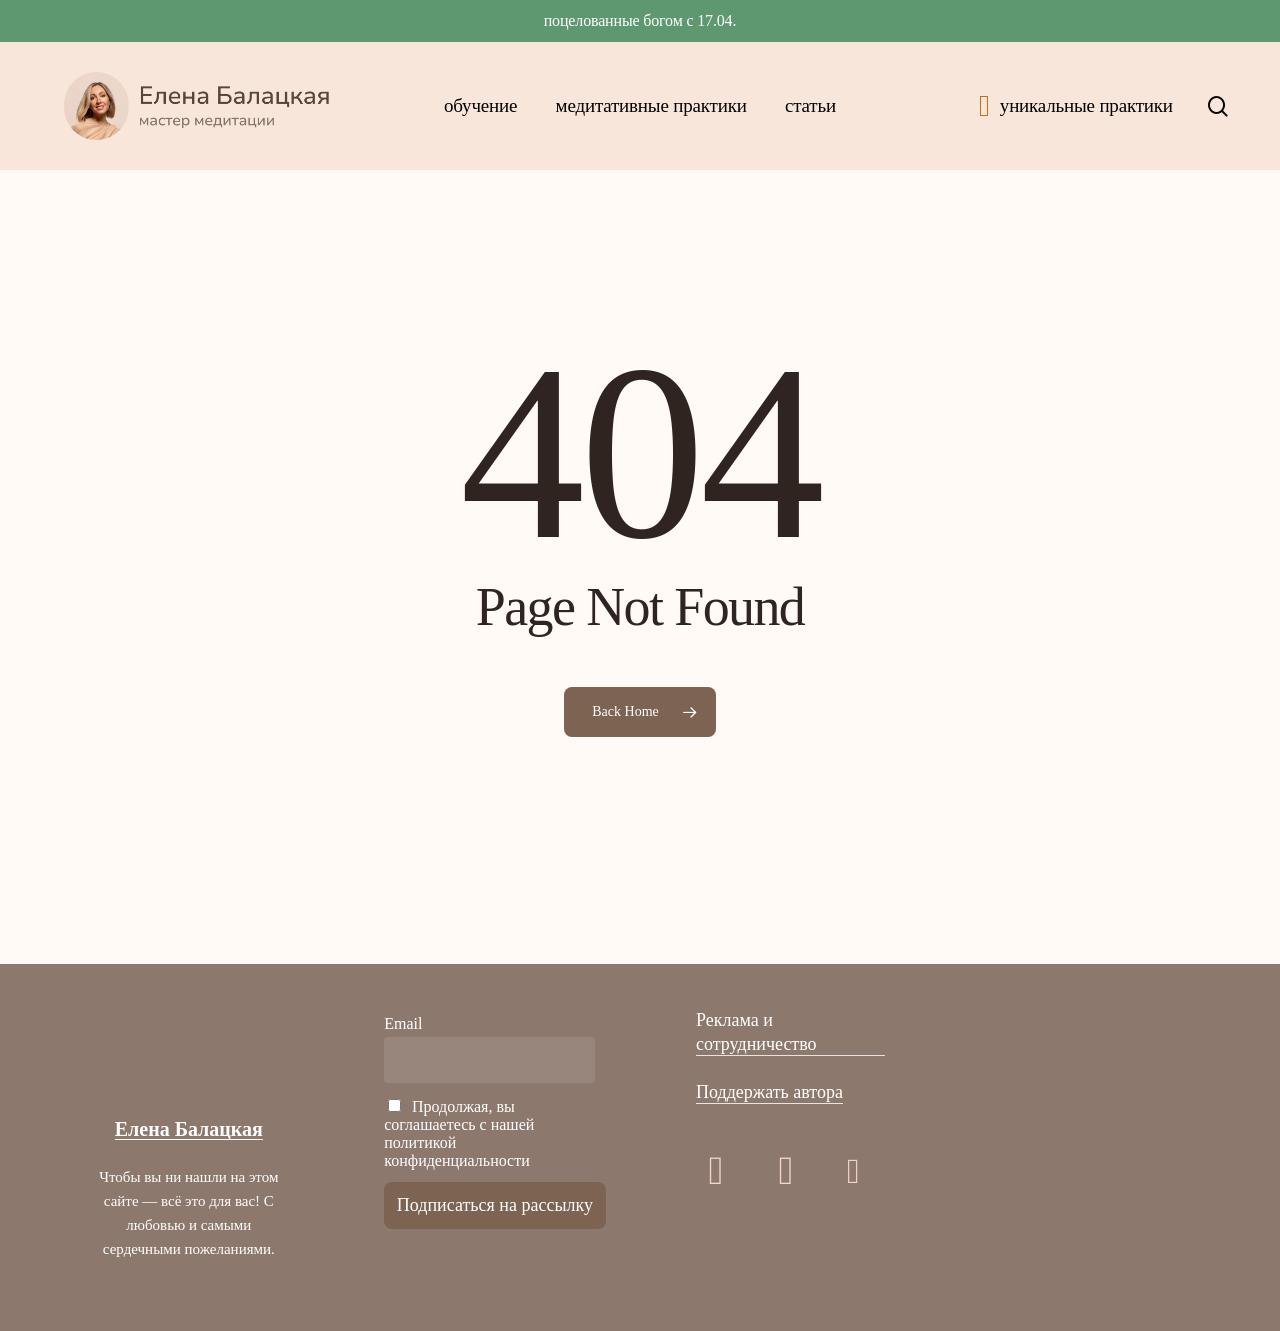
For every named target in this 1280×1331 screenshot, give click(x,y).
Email (403, 1023)
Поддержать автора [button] (769, 1092)
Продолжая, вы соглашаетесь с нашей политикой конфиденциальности (459, 1133)
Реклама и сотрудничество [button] (756, 1032)
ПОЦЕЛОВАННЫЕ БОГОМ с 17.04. (640, 20)
